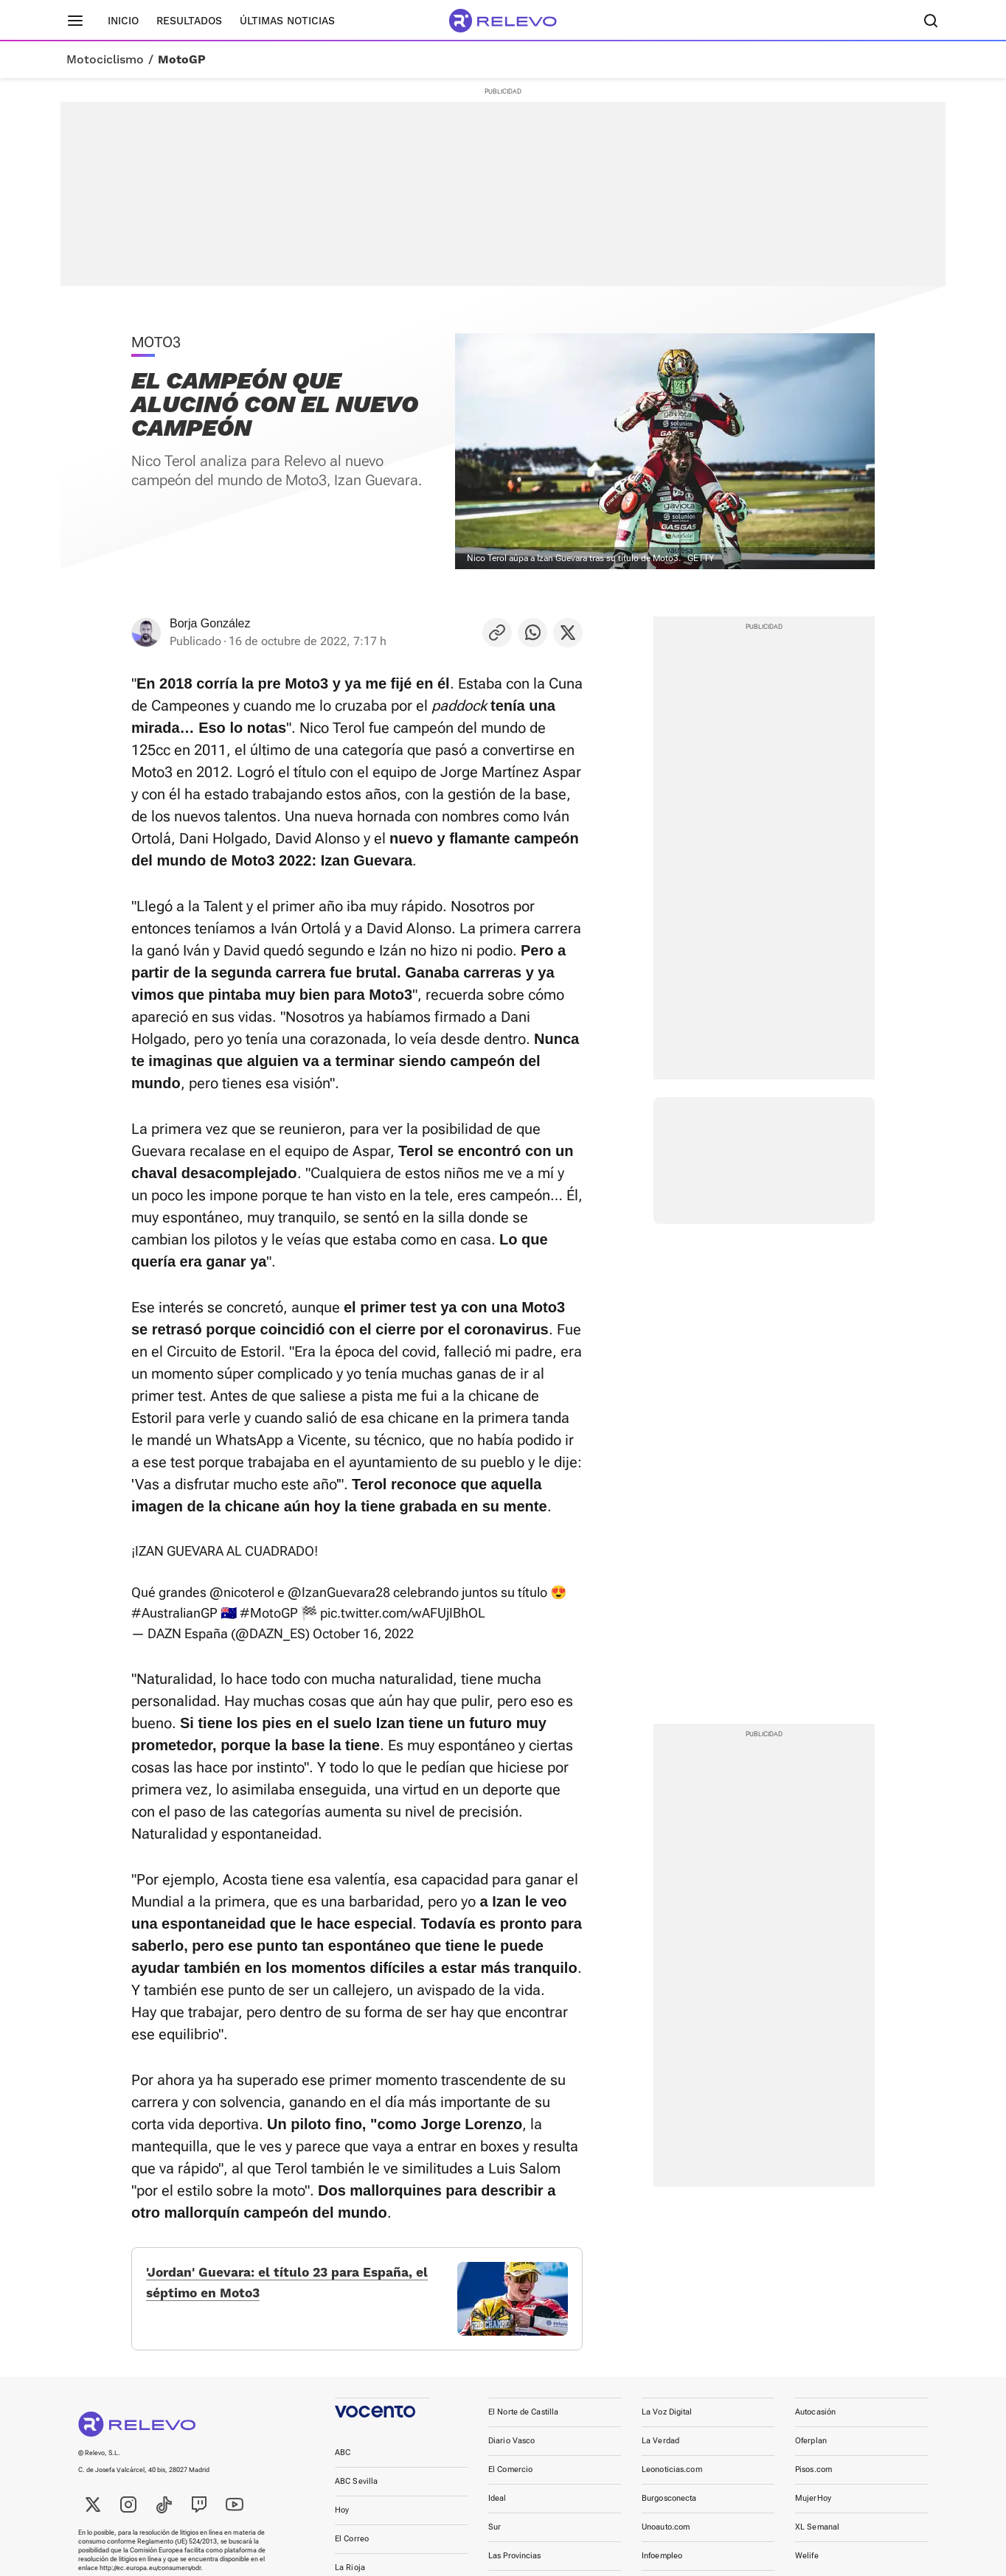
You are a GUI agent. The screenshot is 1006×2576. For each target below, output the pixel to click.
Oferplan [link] (811, 2448)
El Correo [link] (352, 2546)
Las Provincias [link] (514, 2563)
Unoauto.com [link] (666, 2534)
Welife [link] (807, 2563)
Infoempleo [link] (662, 2563)
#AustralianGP (174, 1613)
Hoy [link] (342, 2517)
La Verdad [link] (660, 2448)
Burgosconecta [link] (669, 2505)
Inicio (123, 20)
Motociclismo (105, 59)
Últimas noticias (287, 20)
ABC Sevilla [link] (356, 2488)
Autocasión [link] (815, 2419)
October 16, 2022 (363, 1633)
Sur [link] (494, 2534)
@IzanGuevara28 (339, 1592)
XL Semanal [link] (817, 2534)
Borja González (210, 623)
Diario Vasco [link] (511, 2448)
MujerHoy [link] (813, 2505)
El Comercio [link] (510, 2477)
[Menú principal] (75, 20)
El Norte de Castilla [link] (523, 2419)
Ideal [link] (497, 2505)
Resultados (189, 20)
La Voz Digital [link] (667, 2419)
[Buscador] (931, 20)
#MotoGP (269, 1613)
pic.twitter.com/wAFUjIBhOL (402, 1613)
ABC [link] (342, 2460)
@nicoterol (241, 1592)
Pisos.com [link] (813, 2477)
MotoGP (182, 59)
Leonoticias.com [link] (672, 2477)
